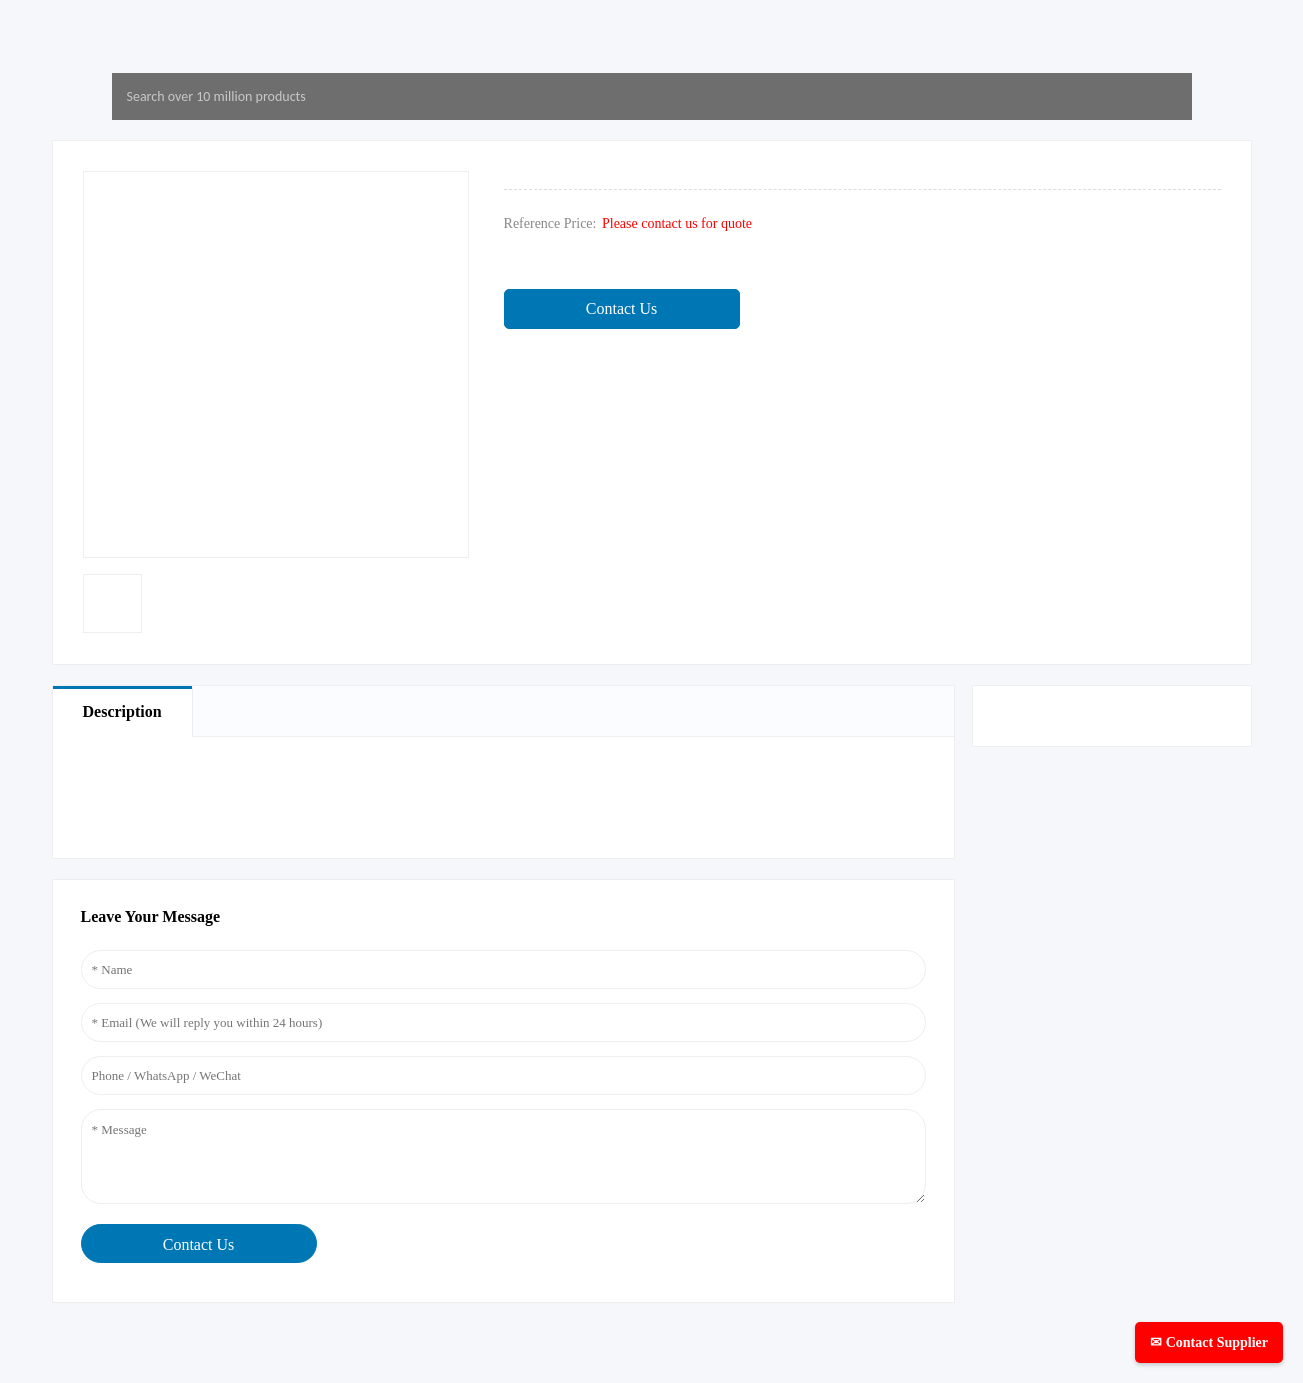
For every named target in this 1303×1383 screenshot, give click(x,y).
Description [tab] (122, 711)
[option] (112, 603)
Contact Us (622, 308)
